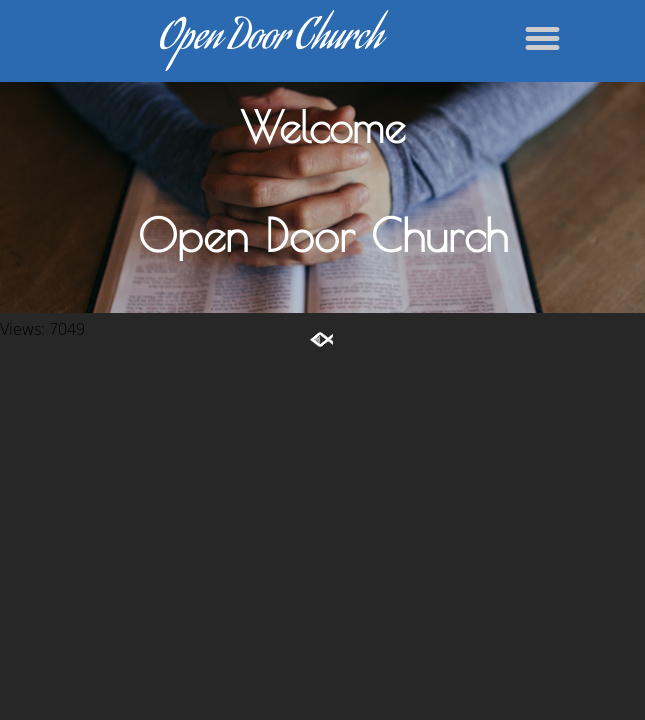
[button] (543, 38)
